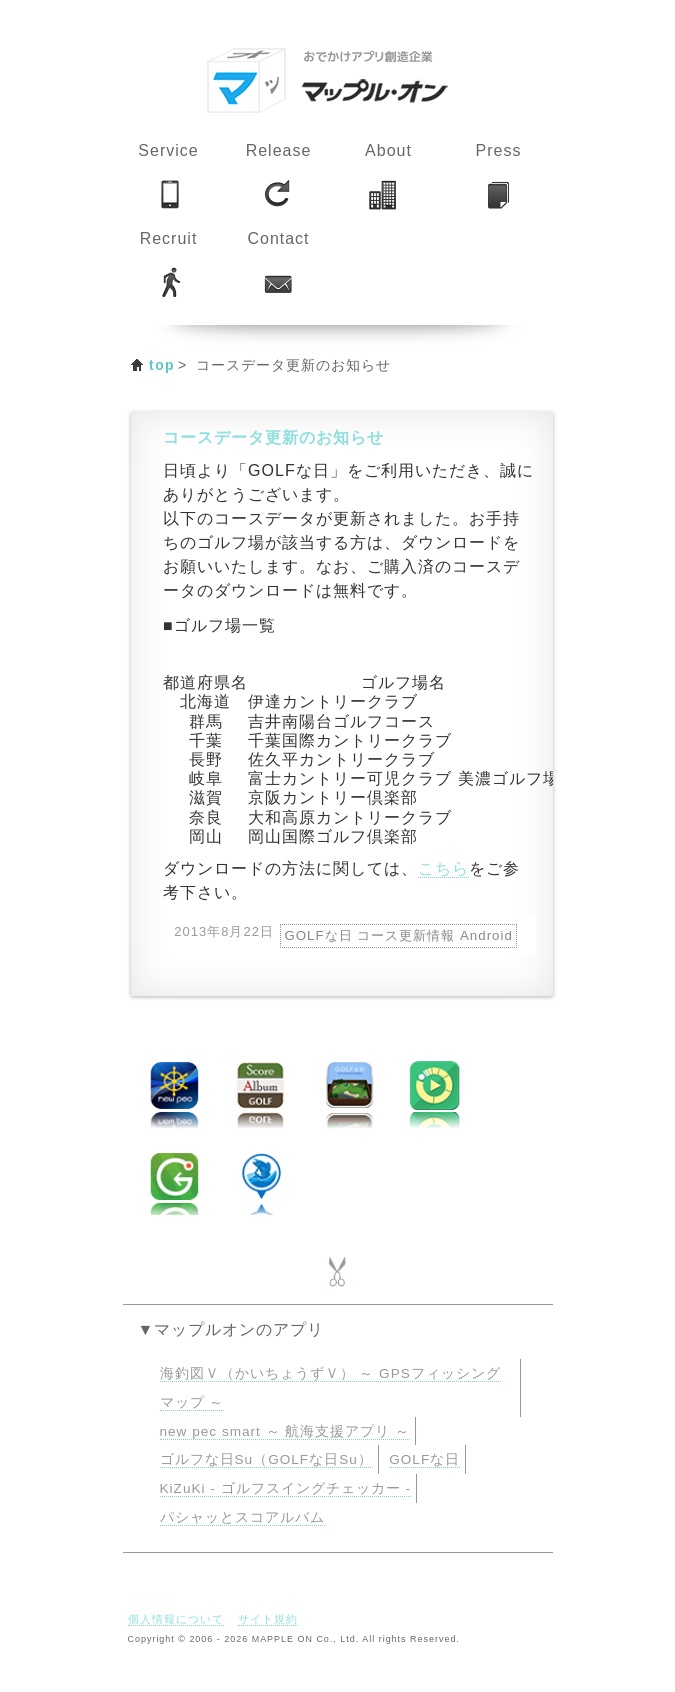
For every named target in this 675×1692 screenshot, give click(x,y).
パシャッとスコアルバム (242, 1517)
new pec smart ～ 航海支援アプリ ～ (285, 1431)
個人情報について (176, 1619)
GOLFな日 (424, 1459)
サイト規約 (268, 1619)
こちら (443, 868)
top (162, 365)
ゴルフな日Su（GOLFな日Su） (266, 1459)
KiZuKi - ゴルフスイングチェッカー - (285, 1488)
